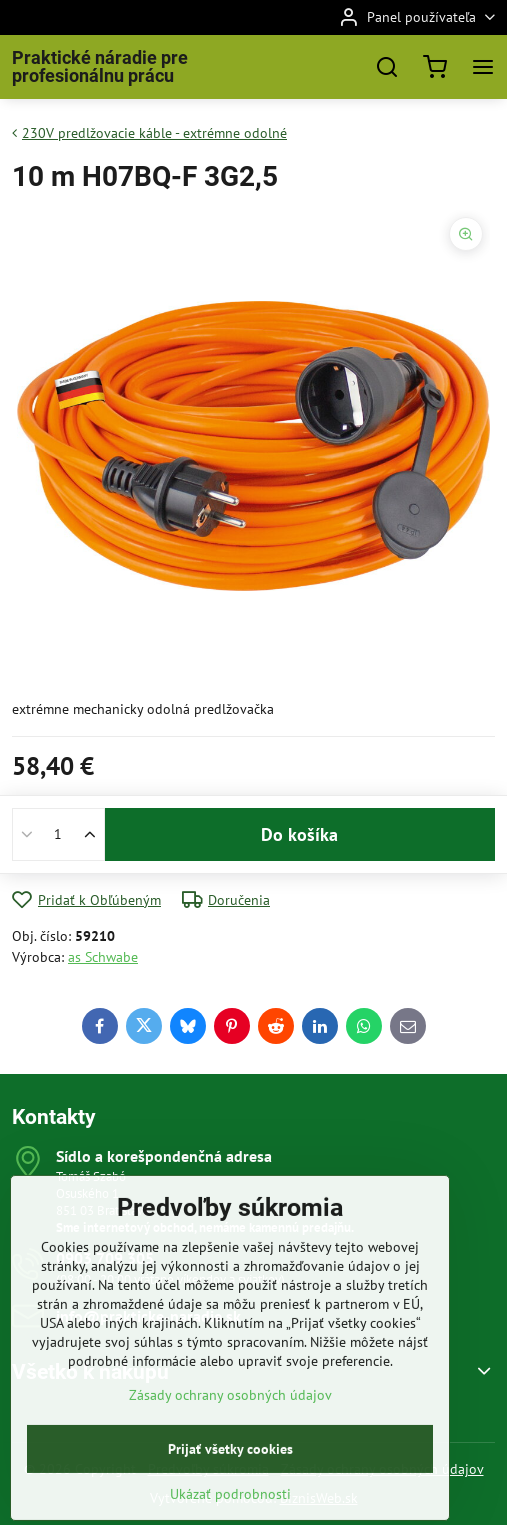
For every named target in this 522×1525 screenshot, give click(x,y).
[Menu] (483, 67)
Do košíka (299, 834)
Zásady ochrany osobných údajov (230, 1448)
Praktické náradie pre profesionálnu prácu (100, 67)
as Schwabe (103, 957)
